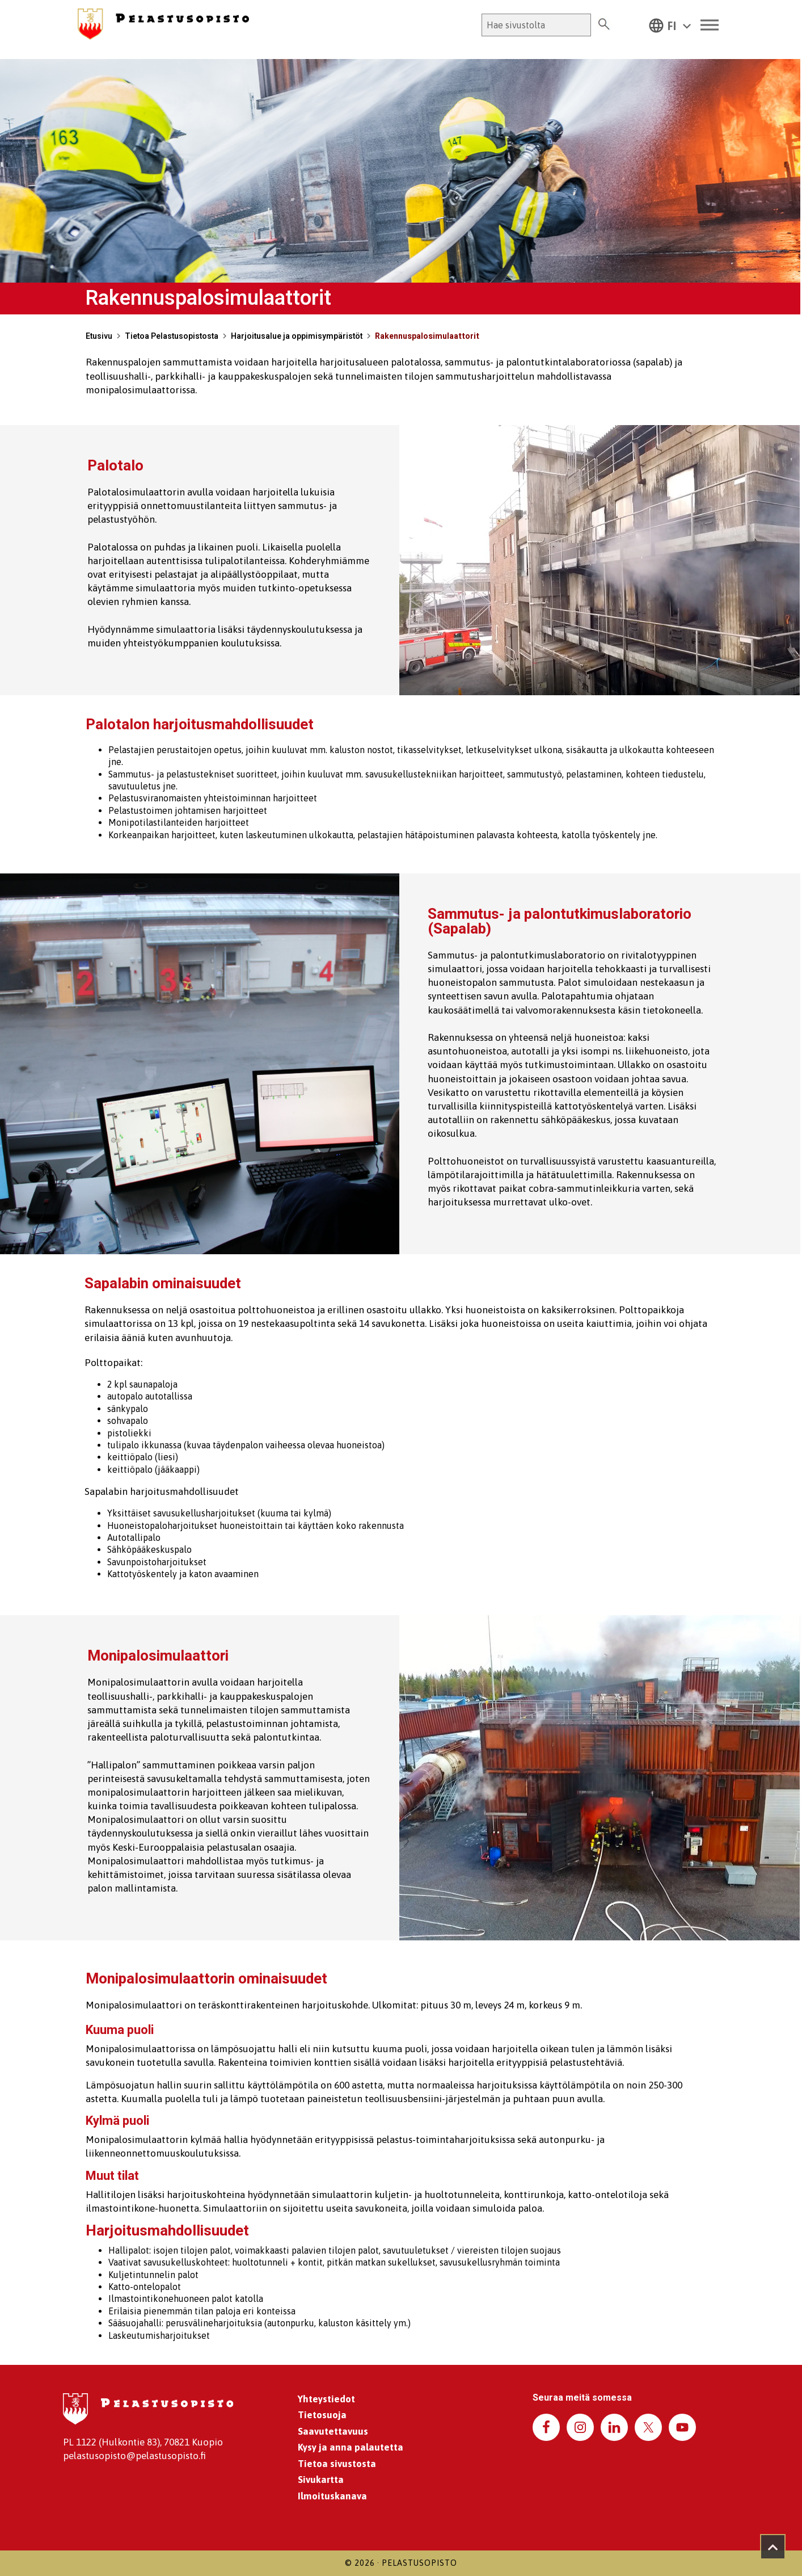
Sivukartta (321, 2479)
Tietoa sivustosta (337, 2463)
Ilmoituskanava (332, 2496)
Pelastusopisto (419, 2562)
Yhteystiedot (326, 2399)
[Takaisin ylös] (773, 2547)
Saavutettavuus (333, 2431)
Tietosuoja (322, 2414)
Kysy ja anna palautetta (350, 2447)
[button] (670, 25)
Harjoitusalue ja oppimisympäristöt (296, 336)
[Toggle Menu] (709, 25)
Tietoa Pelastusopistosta (171, 336)
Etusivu (99, 336)
